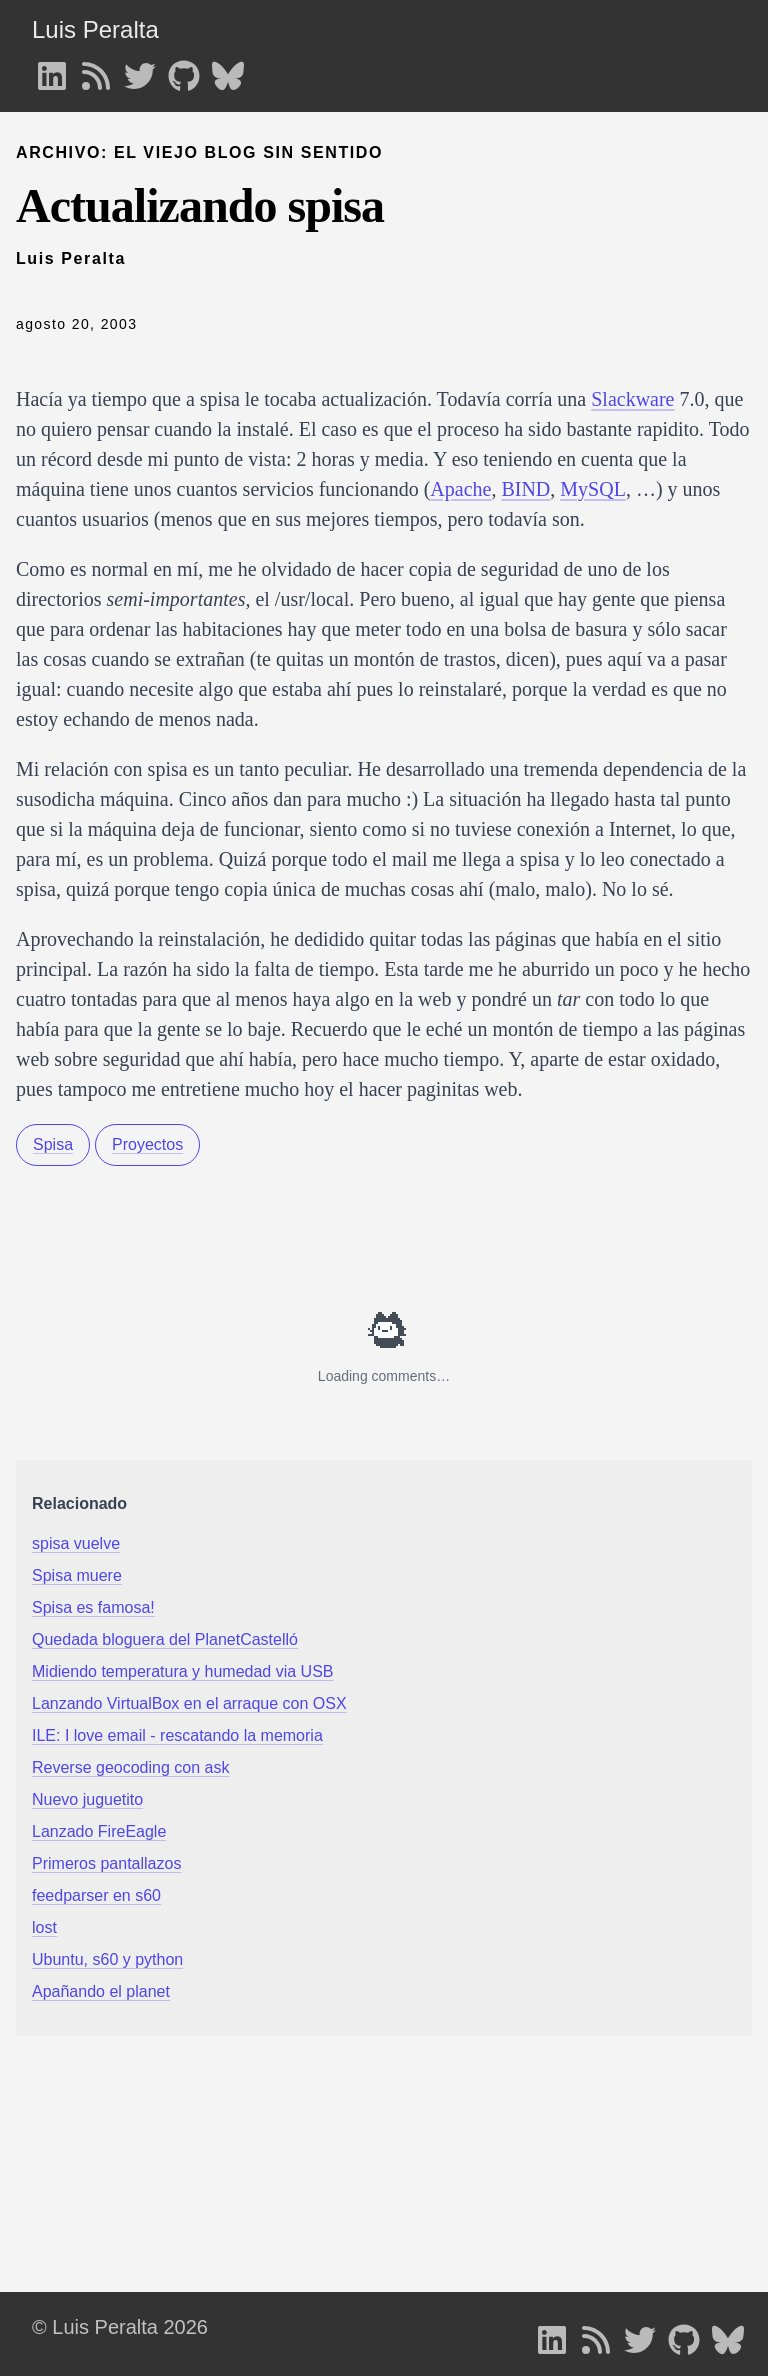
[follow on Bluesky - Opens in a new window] (228, 70)
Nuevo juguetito (87, 1799)
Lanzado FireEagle (99, 1831)
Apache (460, 489)
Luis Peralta (95, 29)
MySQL (593, 489)
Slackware (632, 399)
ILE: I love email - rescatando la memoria (177, 1735)
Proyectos (147, 1144)
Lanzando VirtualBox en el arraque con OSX (189, 1703)
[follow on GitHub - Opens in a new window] (184, 70)
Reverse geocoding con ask (130, 1767)
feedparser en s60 (96, 1895)
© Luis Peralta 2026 (120, 2327)
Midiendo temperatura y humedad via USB (183, 1671)
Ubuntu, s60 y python (107, 1959)
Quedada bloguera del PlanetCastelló (165, 1639)
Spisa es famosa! (93, 1607)
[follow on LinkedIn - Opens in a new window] (52, 70)
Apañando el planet (101, 1991)
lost (44, 1927)
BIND (525, 489)
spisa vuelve (76, 1543)
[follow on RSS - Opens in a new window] (96, 70)
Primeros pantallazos (106, 1863)
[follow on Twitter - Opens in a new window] (140, 70)
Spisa (53, 1144)
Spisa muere (77, 1575)
